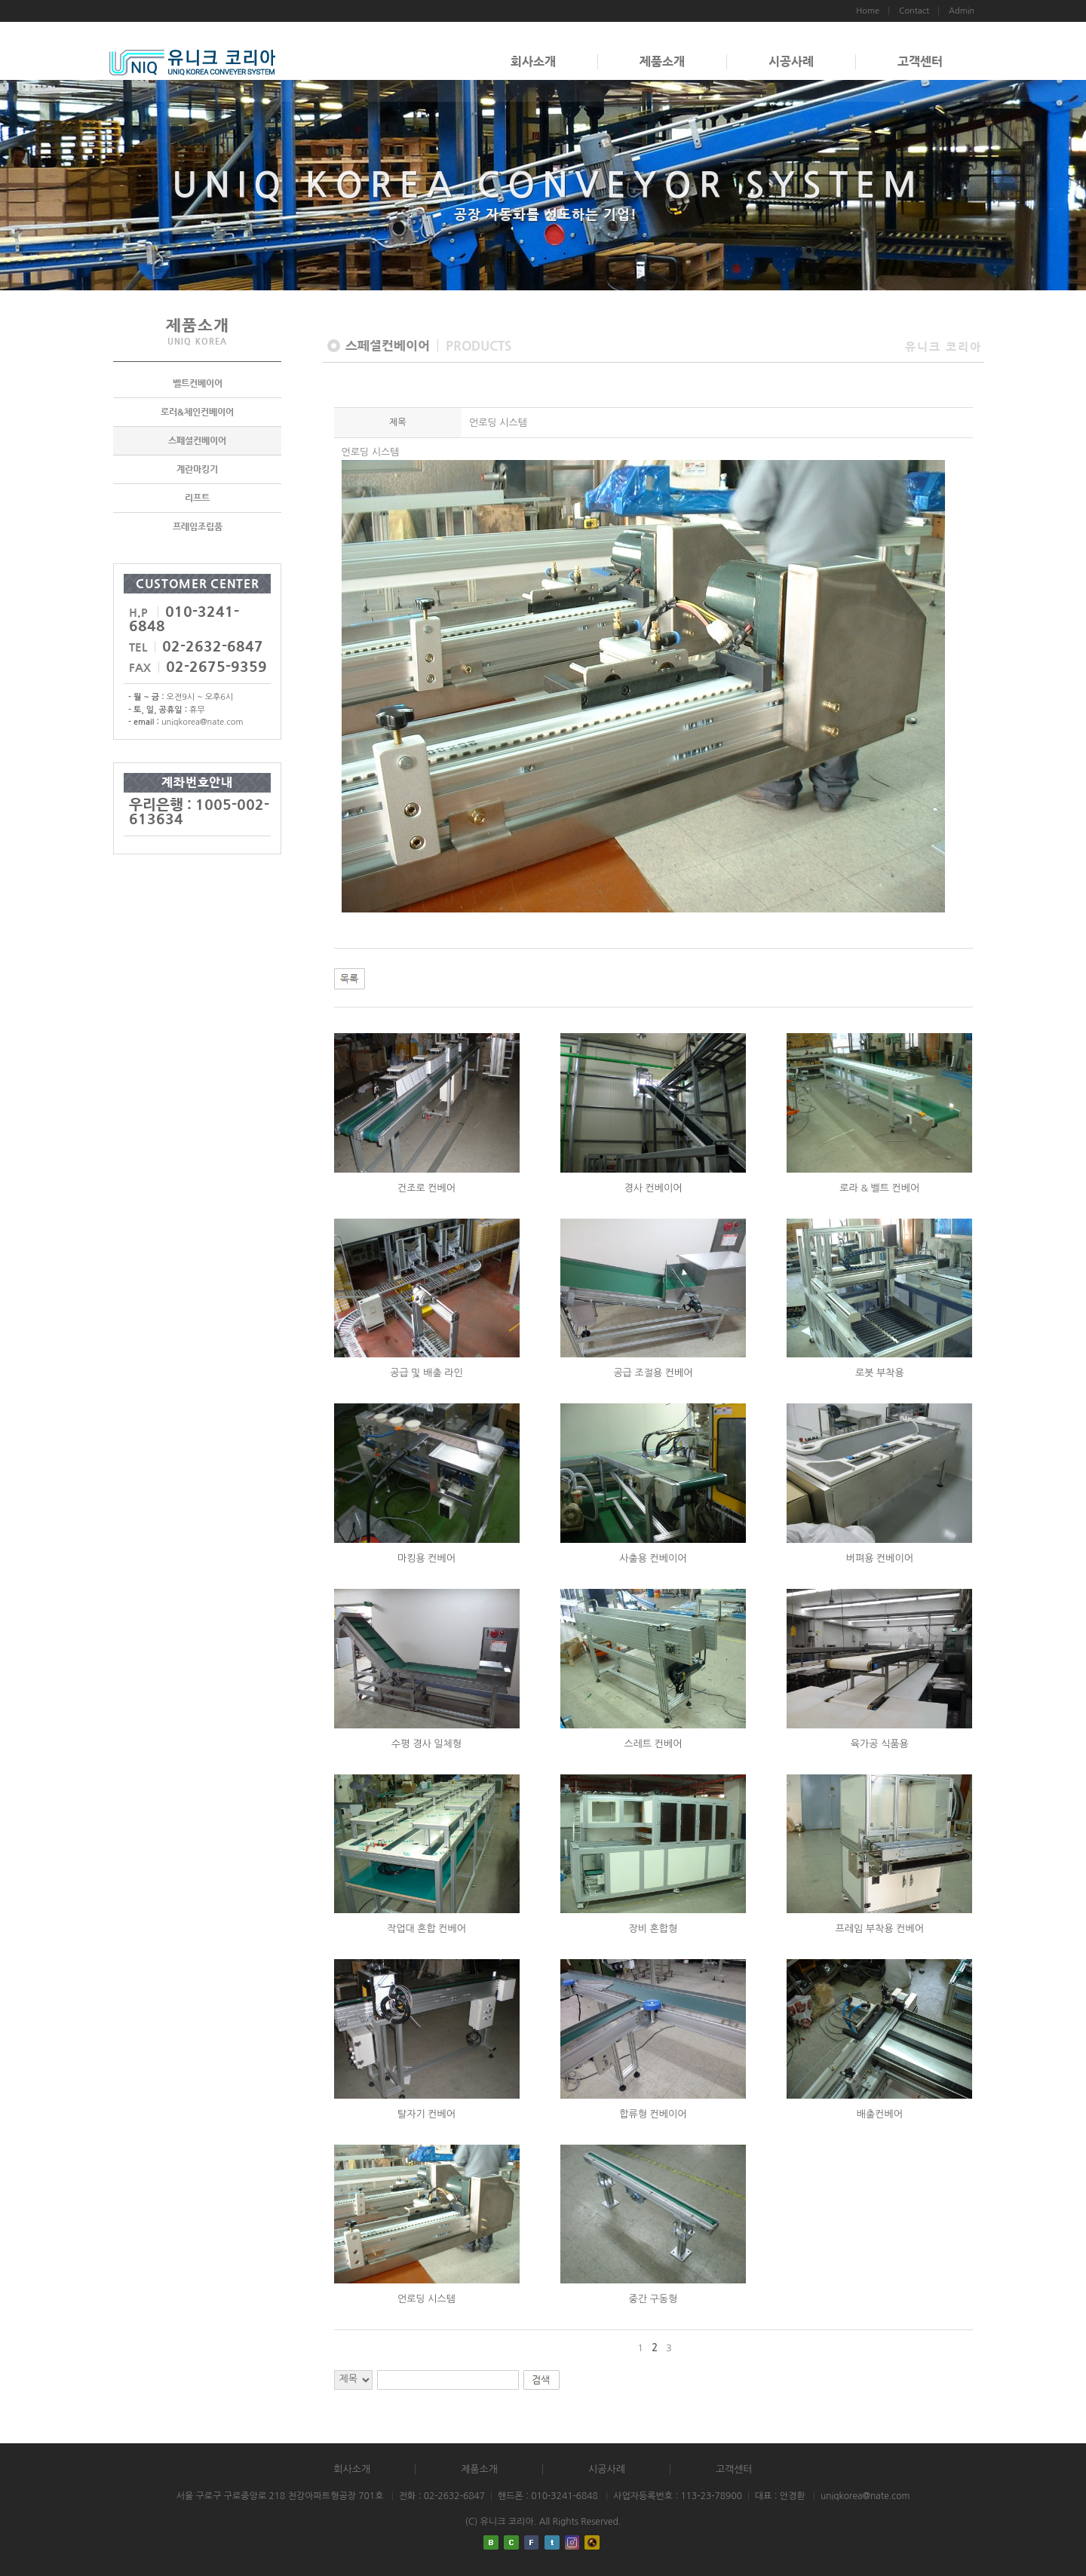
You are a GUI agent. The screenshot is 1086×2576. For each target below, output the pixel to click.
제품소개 (662, 61)
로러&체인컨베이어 (197, 411)
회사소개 (533, 61)
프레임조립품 (197, 526)
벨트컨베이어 (197, 383)
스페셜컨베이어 (197, 440)
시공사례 (791, 61)
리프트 (197, 497)
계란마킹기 (197, 469)
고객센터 (920, 61)
